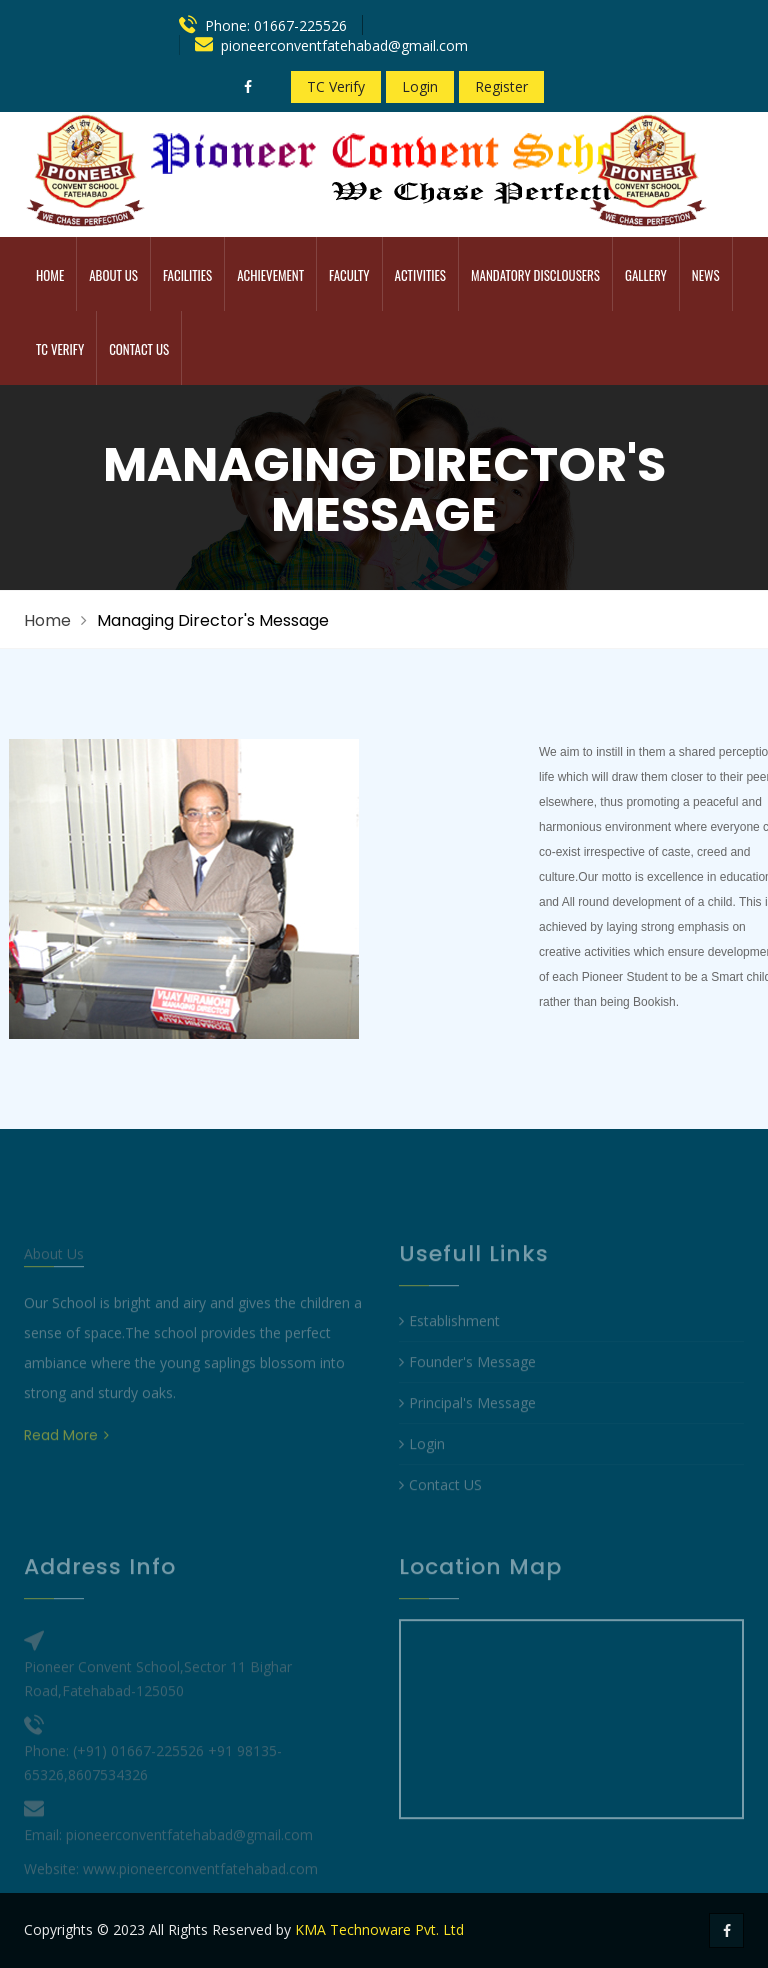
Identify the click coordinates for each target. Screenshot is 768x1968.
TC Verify (336, 86)
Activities (420, 275)
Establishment (449, 1343)
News (706, 275)
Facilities (187, 275)
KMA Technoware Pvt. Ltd (379, 1929)
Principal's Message (467, 1425)
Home (50, 275)
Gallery (646, 275)
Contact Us (139, 349)
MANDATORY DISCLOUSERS (535, 275)
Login (420, 86)
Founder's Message (467, 1384)
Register (501, 86)
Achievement (270, 275)
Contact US (440, 1507)
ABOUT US (113, 275)
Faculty (349, 275)
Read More (66, 1457)
